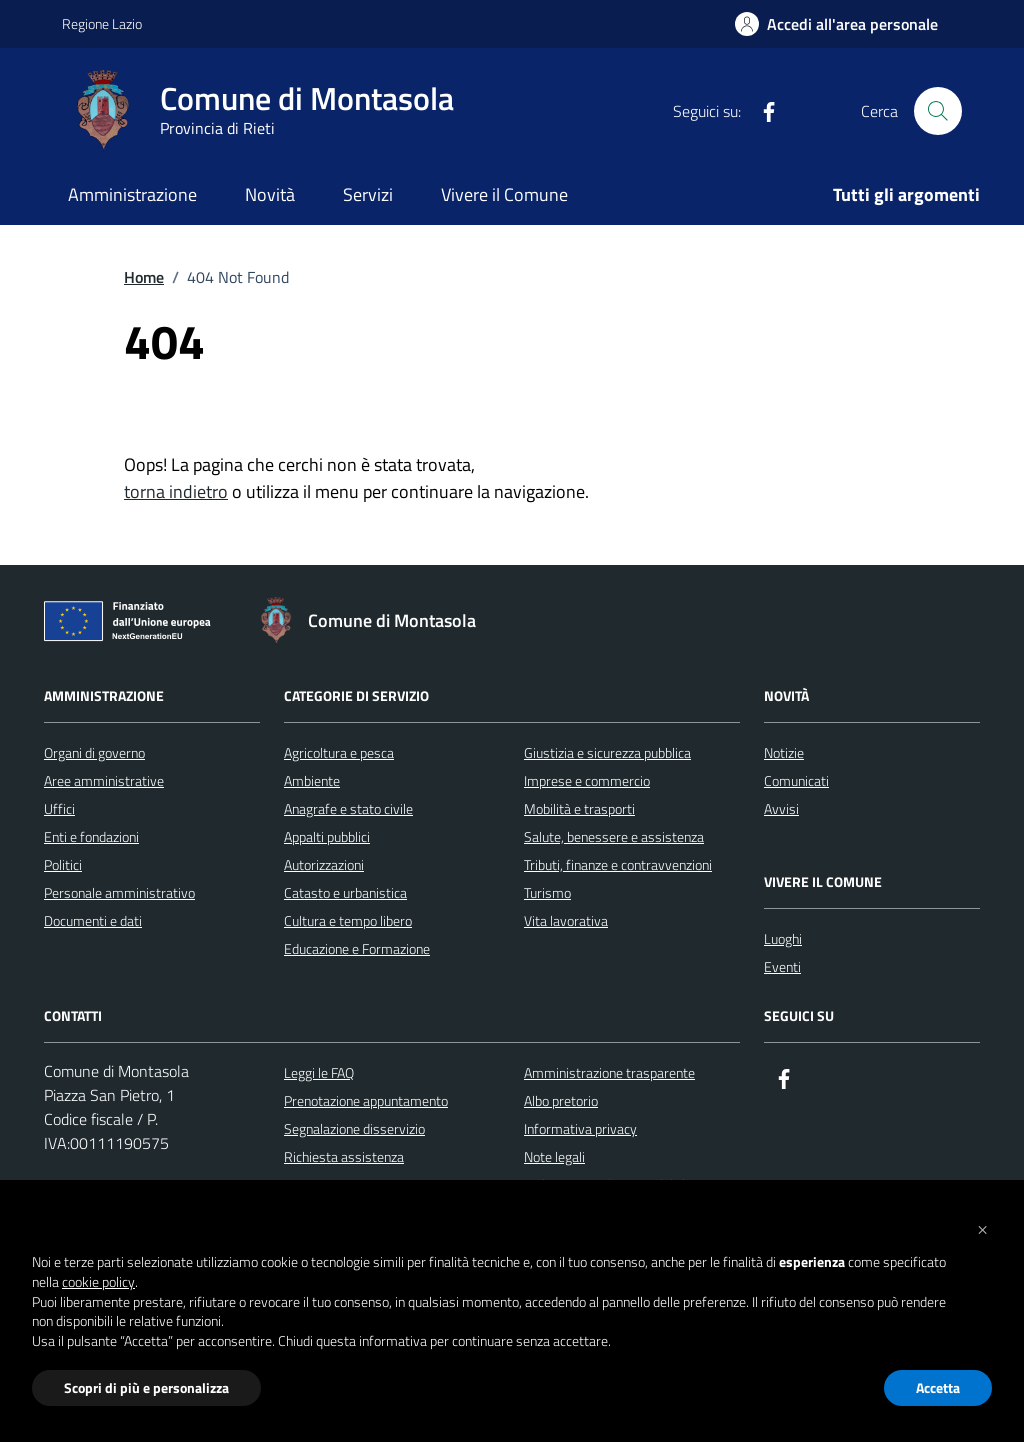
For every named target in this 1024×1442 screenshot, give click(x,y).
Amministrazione (132, 194)
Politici (63, 864)
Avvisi (781, 808)
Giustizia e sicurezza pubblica (607, 752)
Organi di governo (94, 752)
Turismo (547, 892)
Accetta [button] (938, 1387)
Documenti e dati (93, 920)
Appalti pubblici (327, 836)
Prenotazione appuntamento (366, 1100)
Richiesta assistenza (344, 1156)
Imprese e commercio (587, 780)
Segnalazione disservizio (354, 1128)
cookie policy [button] (98, 1282)
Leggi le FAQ (319, 1072)
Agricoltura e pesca (339, 752)
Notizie (784, 752)
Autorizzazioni (324, 864)
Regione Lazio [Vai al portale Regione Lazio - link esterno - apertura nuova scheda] (102, 23)
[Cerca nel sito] (938, 111)
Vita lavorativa (566, 920)
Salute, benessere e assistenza (614, 836)
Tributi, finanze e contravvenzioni (618, 864)
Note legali (554, 1156)
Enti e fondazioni (91, 836)
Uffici (59, 808)
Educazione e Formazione (357, 948)
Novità (270, 194)
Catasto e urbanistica (345, 892)
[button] (982, 1228)
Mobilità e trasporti (579, 808)
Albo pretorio (561, 1100)
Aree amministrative (104, 780)
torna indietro (176, 491)
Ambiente (312, 780)
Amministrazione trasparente (609, 1072)
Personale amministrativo (119, 892)
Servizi (368, 194)
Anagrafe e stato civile (348, 808)
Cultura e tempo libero (348, 920)
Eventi (782, 966)
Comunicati (796, 780)
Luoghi (783, 938)
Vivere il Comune (504, 194)
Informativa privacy (580, 1128)
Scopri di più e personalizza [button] (146, 1387)
